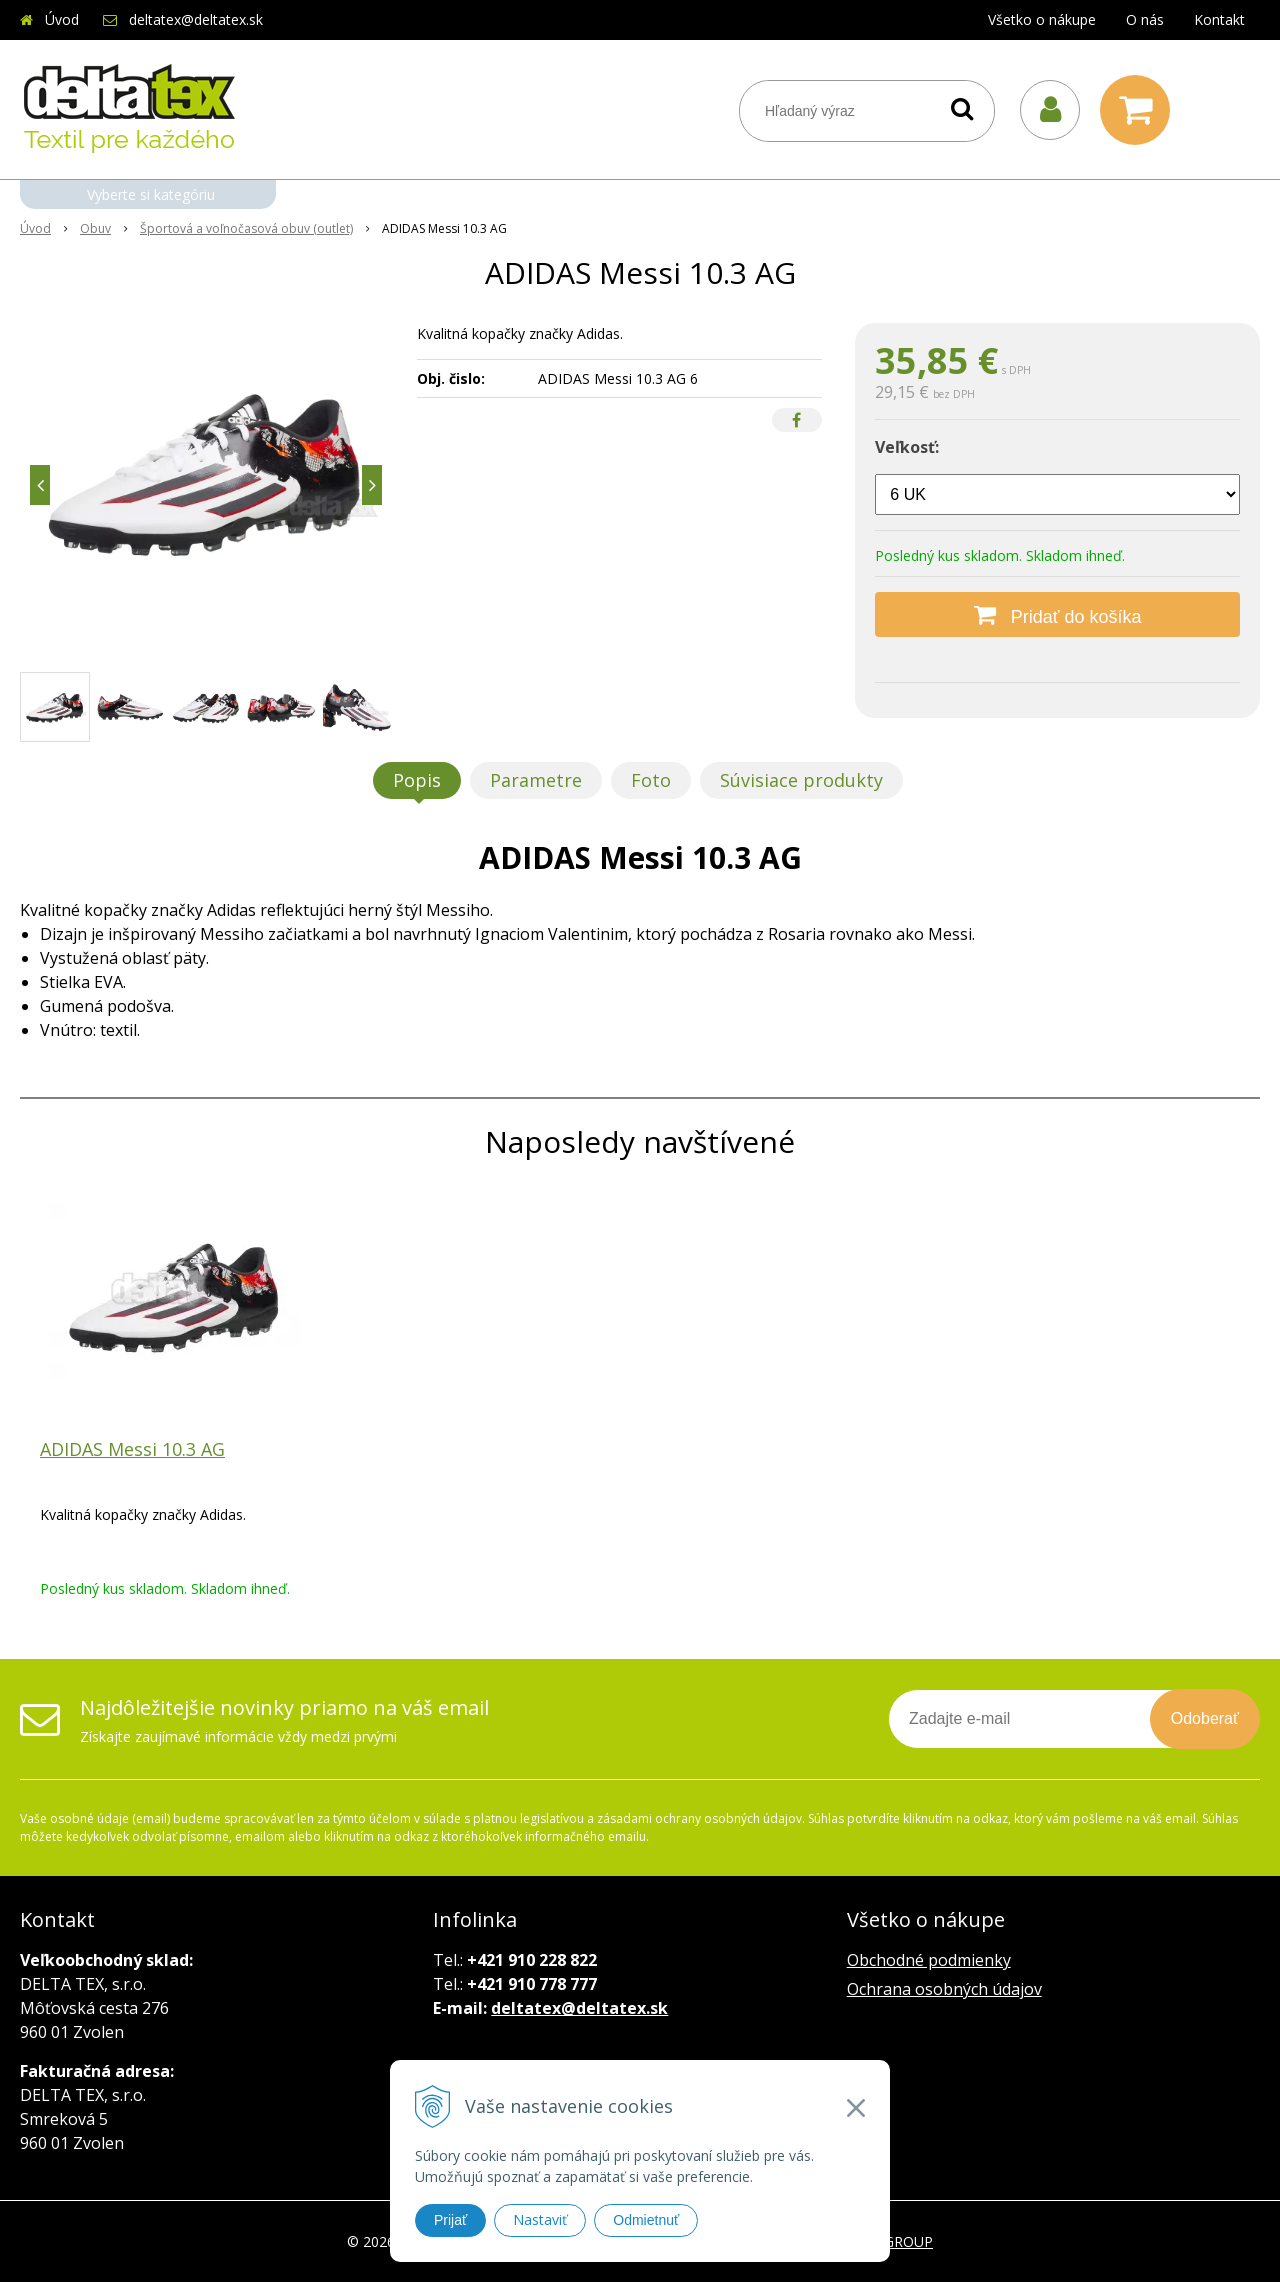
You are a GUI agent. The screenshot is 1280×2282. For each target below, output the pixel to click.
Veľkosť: (907, 447)
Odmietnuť (646, 2220)
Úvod (62, 19)
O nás (1145, 19)
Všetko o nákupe (1042, 19)
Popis (417, 780)
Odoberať (1205, 1718)
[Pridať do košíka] (1057, 614)
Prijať (450, 2220)
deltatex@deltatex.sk (196, 19)
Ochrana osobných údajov (944, 1989)
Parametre (536, 780)
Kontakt (1219, 19)
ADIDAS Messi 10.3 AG (132, 1449)
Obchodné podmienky (929, 1960)
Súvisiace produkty (801, 780)
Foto (651, 780)
